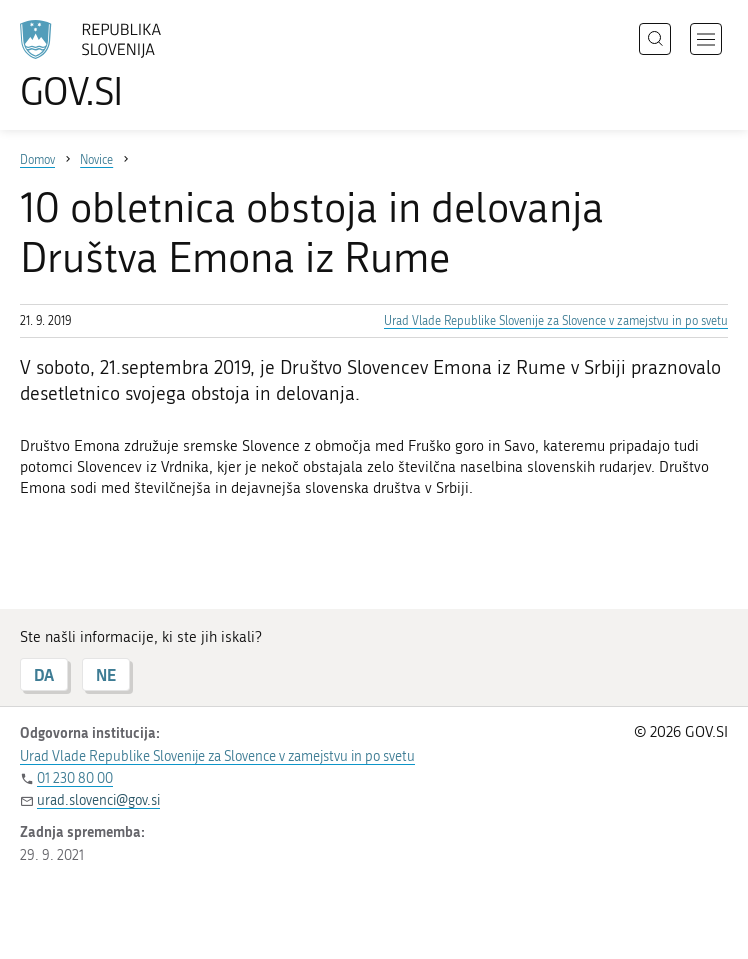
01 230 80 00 (75, 778)
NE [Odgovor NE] (106, 674)
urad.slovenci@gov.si (98, 800)
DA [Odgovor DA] (44, 674)
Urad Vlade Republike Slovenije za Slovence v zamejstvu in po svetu (556, 321)
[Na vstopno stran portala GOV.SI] (120, 65)
